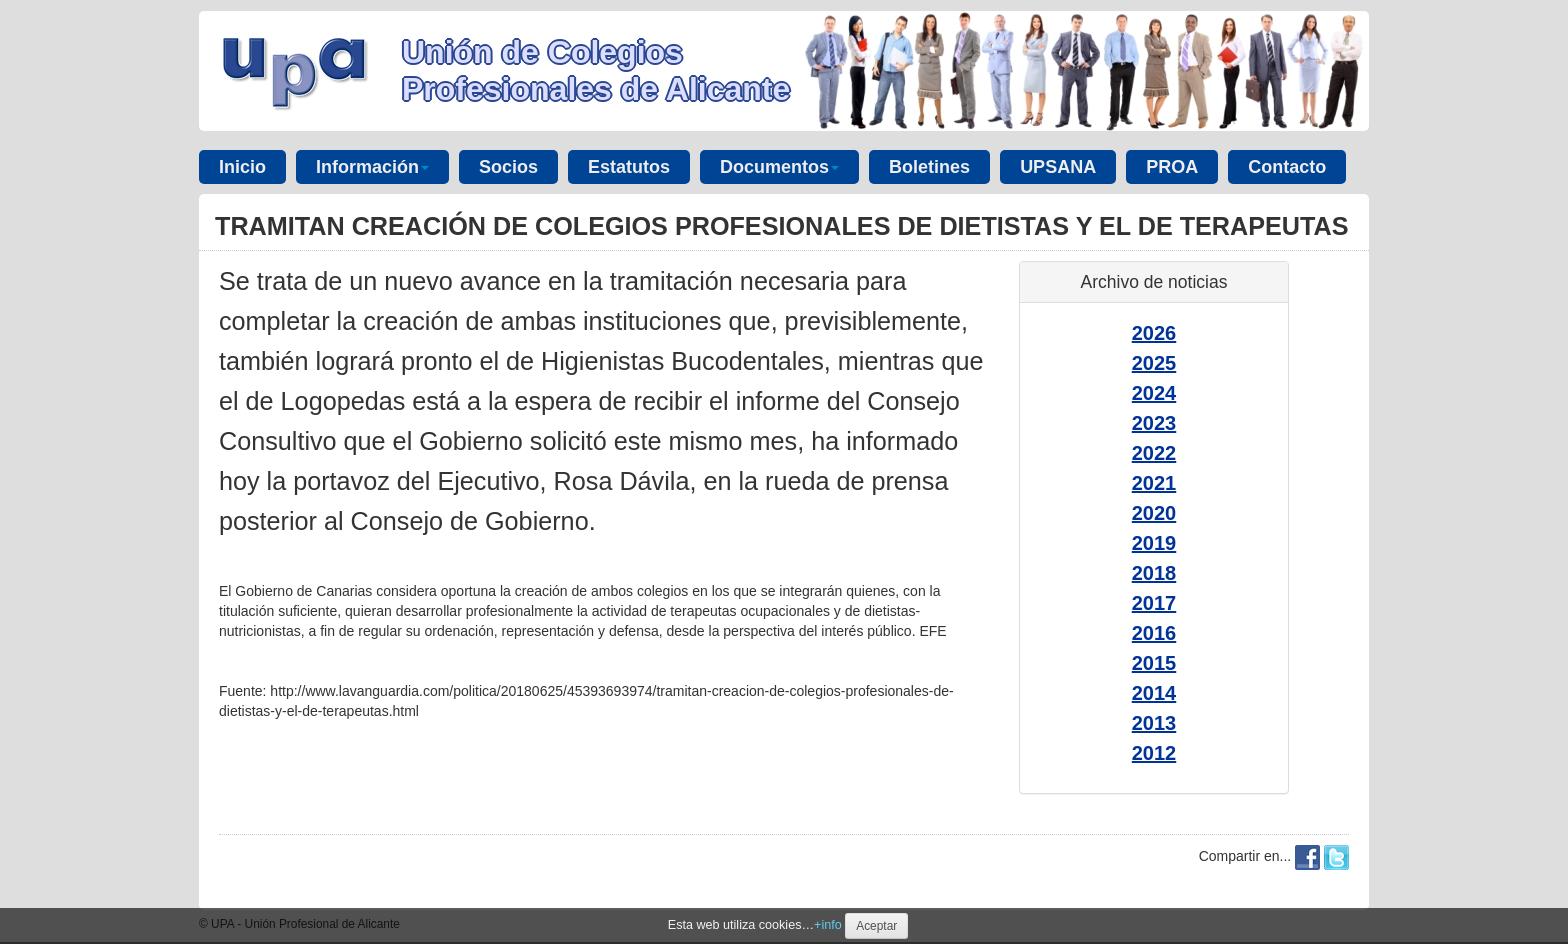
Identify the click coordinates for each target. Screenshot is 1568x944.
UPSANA (1058, 167)
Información (372, 167)
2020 (1154, 513)
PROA (1172, 167)
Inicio (242, 167)
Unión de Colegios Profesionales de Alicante (596, 70)
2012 (1154, 753)
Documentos (779, 167)
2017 (1154, 603)
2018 (1154, 573)
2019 (1154, 543)
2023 (1154, 423)
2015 (1154, 663)
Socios (508, 167)
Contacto (1287, 167)
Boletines (929, 167)
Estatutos (629, 167)
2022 (1154, 453)
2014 (1154, 693)
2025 (1154, 363)
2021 (1154, 483)
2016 (1154, 633)
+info (828, 925)
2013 (1154, 723)
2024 (1154, 393)
